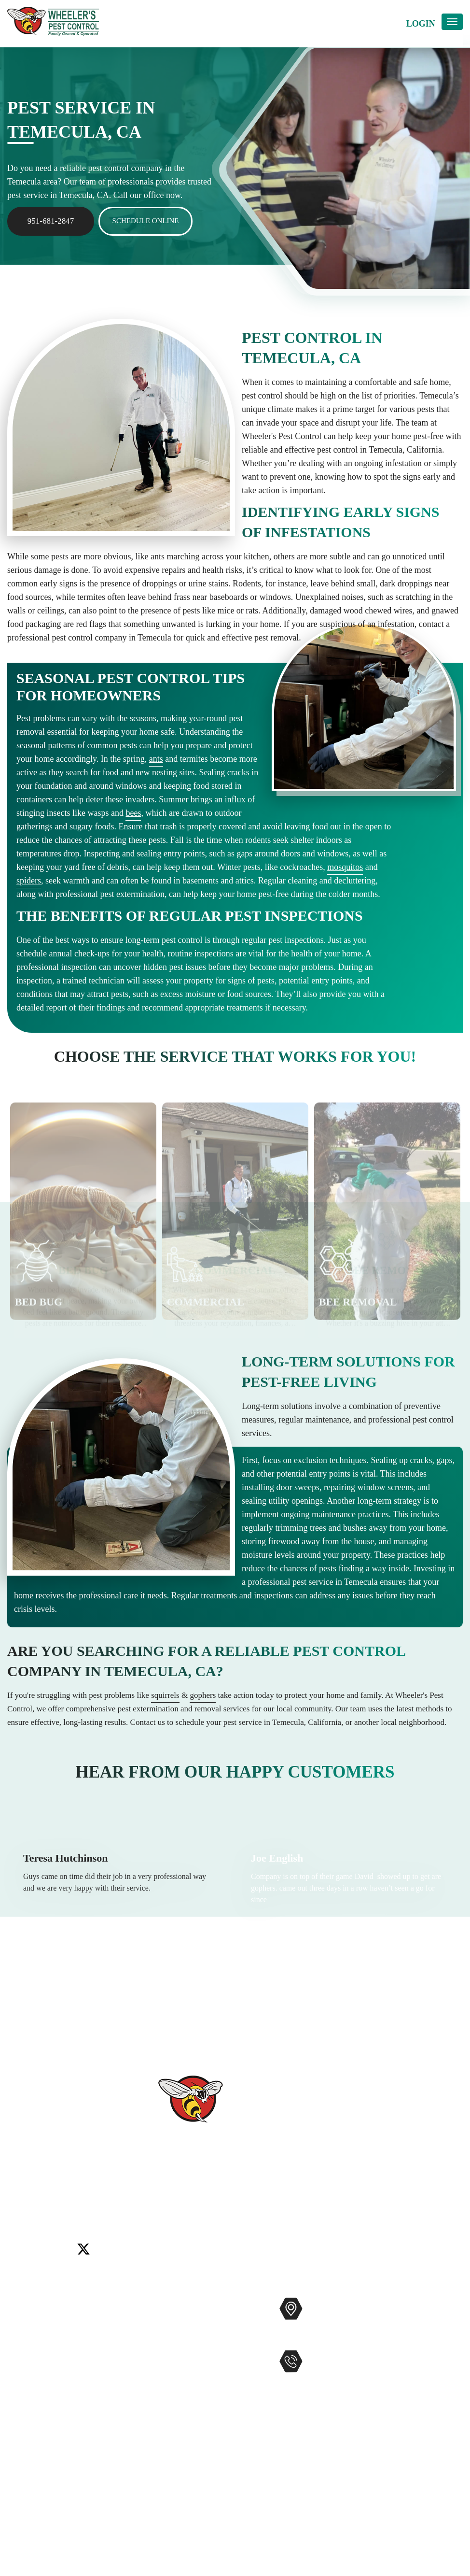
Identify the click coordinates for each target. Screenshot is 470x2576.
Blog (15, 2382)
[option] (83, 1236)
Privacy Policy (32, 2459)
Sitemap (21, 2444)
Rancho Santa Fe (130, 2202)
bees (133, 813)
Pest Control (159, 2304)
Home (17, 2305)
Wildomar (214, 2202)
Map (315, 2338)
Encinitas (413, 2191)
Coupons (22, 2398)
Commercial (159, 2320)
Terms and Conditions (45, 2475)
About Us (24, 2336)
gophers (203, 1695)
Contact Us (26, 2367)
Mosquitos (156, 2335)
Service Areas (31, 2413)
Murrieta (84, 2202)
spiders (28, 880)
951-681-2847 (51, 221)
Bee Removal (161, 2351)
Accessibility (30, 2429)
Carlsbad (347, 2191)
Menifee (52, 2202)
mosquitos (345, 867)
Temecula (178, 2202)
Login (420, 23)
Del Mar (379, 2191)
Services (22, 2320)
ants (156, 759)
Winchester (253, 2202)
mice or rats (237, 610)
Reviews (22, 2351)
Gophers (153, 2366)
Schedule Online (145, 221)
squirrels (165, 1695)
